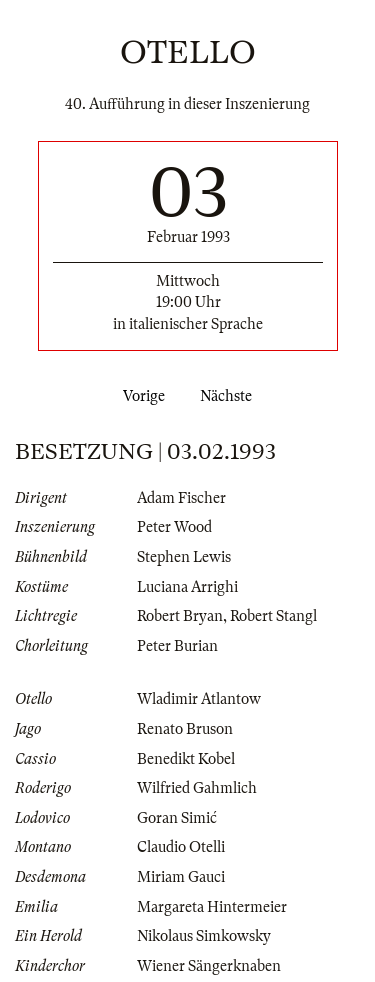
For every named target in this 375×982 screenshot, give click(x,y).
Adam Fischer (181, 498)
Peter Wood (174, 527)
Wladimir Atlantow (199, 699)
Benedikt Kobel (186, 759)
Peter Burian (177, 646)
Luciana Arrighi (187, 587)
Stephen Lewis (184, 557)
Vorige (140, 396)
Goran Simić (177, 818)
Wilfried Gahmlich (197, 788)
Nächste (230, 396)
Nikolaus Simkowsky (204, 936)
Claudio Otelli (181, 847)
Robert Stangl (273, 616)
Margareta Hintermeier (212, 907)
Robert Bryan (180, 616)
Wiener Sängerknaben (209, 966)
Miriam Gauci (181, 877)
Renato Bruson (185, 729)
